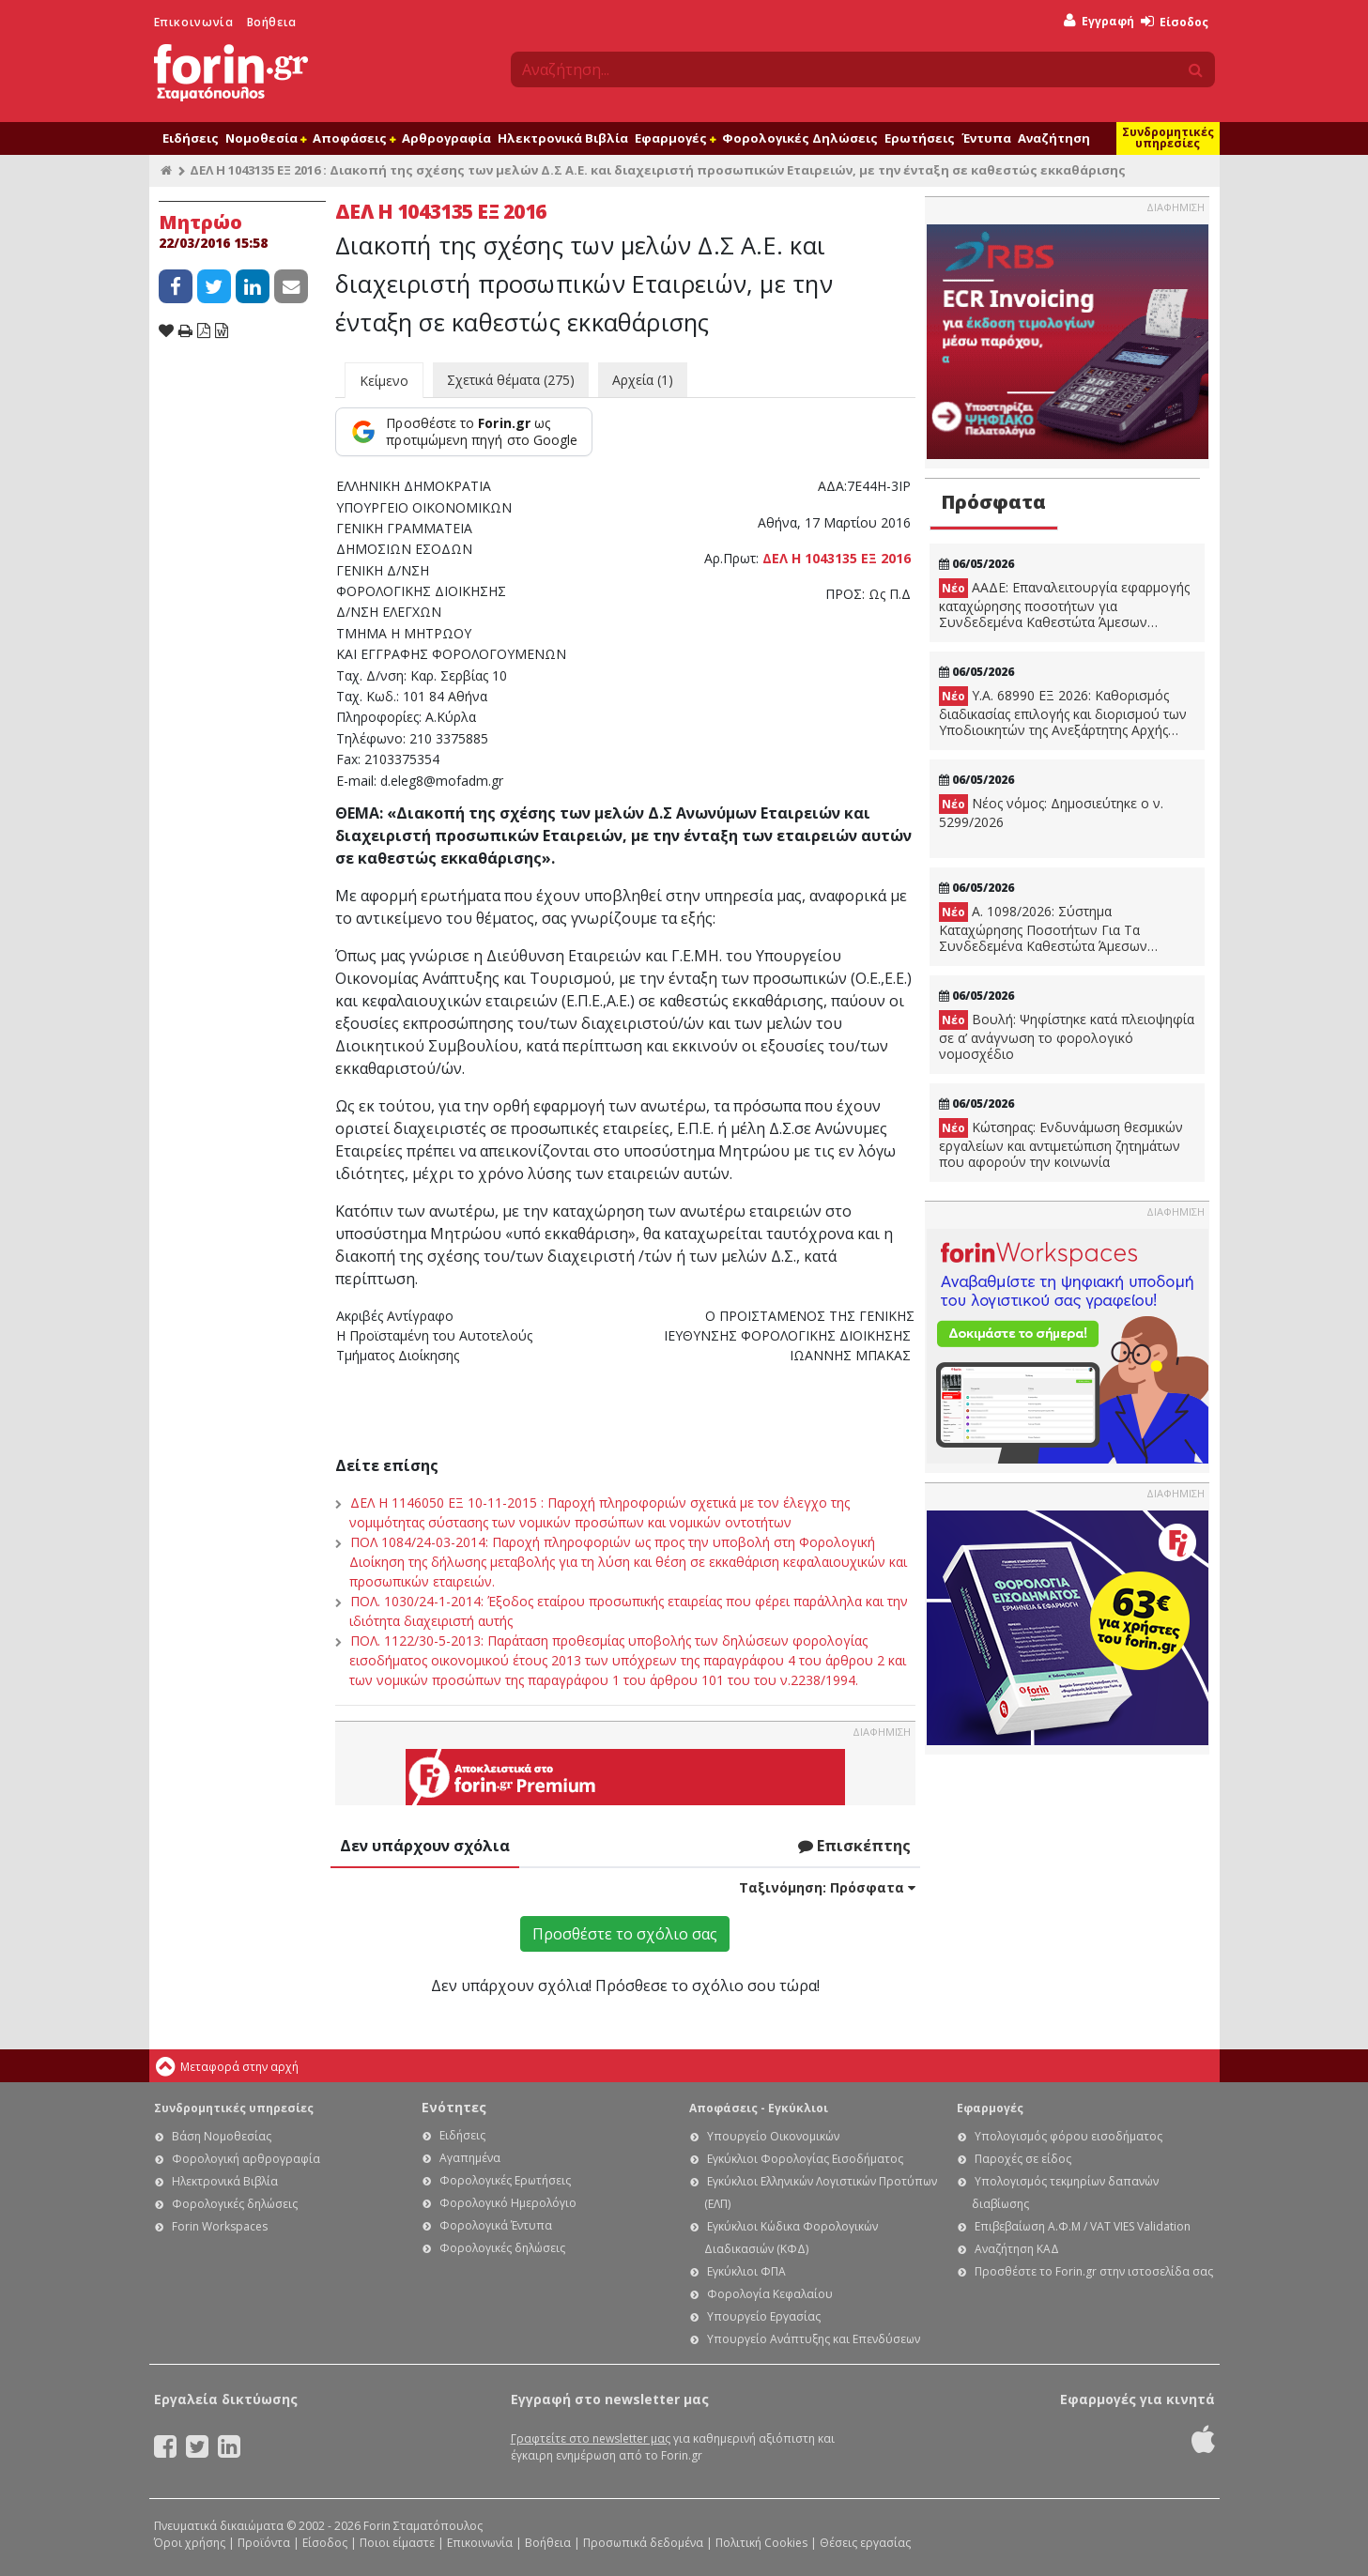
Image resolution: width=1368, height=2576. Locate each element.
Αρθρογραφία (446, 138)
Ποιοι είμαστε (397, 2543)
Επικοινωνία (194, 22)
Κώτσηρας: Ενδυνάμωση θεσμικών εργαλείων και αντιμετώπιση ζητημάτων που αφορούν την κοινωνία (1061, 1144)
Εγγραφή (1099, 21)
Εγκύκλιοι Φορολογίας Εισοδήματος (805, 2159)
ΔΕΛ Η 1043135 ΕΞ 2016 (836, 558)
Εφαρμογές (675, 138)
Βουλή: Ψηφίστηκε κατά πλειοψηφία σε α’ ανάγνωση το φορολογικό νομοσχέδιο (1066, 1036)
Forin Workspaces (220, 2226)
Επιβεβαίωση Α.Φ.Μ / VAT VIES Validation (1083, 2226)
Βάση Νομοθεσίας (221, 2136)
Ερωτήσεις (919, 138)
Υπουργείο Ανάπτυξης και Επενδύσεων (813, 2339)
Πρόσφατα (993, 501)
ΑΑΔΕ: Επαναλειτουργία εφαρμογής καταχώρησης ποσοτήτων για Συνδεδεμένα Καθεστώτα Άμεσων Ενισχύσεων (1064, 604)
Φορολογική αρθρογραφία (246, 2159)
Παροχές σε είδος (1023, 2159)
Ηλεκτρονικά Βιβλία (563, 138)
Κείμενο (384, 381)
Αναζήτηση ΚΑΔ (1017, 2249)
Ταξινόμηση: (827, 1887)
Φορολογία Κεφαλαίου (770, 2294)
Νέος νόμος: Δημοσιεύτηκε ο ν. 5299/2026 (1051, 812)
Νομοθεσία (265, 138)
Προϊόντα (264, 2543)
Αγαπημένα (469, 2158)
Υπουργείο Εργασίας (764, 2316)
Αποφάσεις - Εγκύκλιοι (758, 2108)
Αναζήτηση (1054, 138)
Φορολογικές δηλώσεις (235, 2204)
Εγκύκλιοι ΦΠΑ (746, 2271)
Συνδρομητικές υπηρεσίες (1168, 137)
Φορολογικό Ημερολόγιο (507, 2203)
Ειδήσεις (190, 138)
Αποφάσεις (354, 138)
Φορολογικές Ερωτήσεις (505, 2180)
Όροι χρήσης (189, 2543)
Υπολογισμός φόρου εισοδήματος (1068, 2136)
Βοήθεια (272, 22)
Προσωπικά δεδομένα (643, 2543)
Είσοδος (1174, 22)
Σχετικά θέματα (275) (511, 380)
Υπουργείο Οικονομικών (773, 2136)
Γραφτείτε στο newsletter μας (590, 2438)
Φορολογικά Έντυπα (495, 2225)
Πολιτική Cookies (761, 2543)
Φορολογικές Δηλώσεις (800, 138)
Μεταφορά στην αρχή (239, 2067)
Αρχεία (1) (642, 380)
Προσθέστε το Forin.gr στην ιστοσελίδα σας (1094, 2271)
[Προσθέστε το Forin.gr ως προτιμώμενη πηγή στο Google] (464, 431)
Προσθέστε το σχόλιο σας (624, 1934)
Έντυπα (986, 138)
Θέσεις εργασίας (865, 2543)
